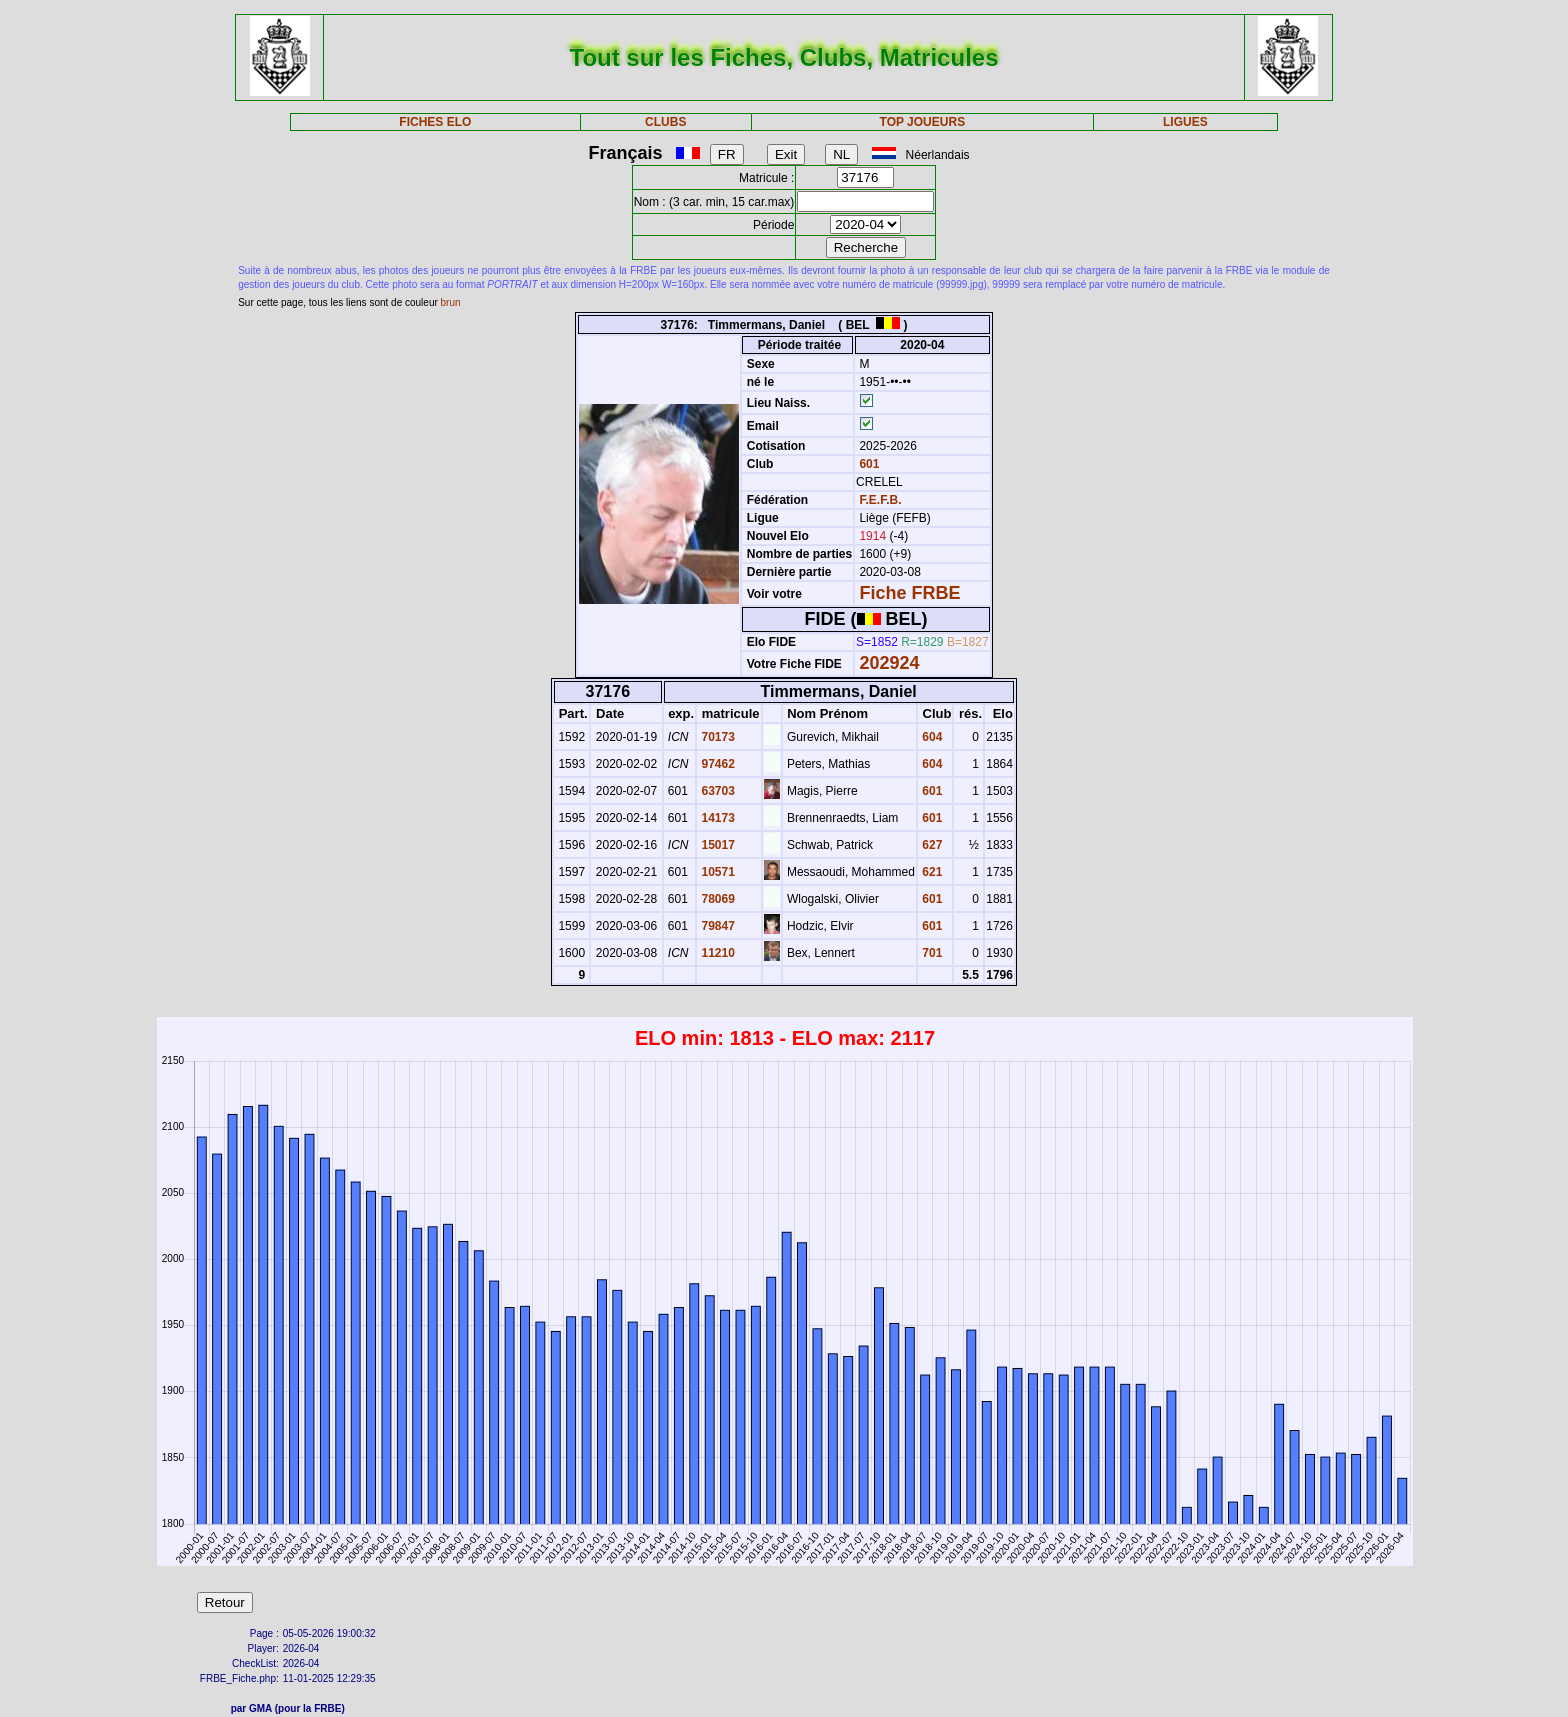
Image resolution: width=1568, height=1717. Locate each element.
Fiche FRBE (909, 593)
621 (930, 872)
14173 (716, 818)
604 (930, 737)
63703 (716, 791)
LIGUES (1185, 122)
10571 (716, 872)
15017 (716, 845)
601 (867, 464)
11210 (716, 953)
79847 (716, 926)
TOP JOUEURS (923, 122)
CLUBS (665, 122)
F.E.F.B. (880, 500)
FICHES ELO (435, 122)
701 (930, 953)
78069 (716, 899)
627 (930, 845)
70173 (716, 737)
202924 (889, 663)
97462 (716, 764)
